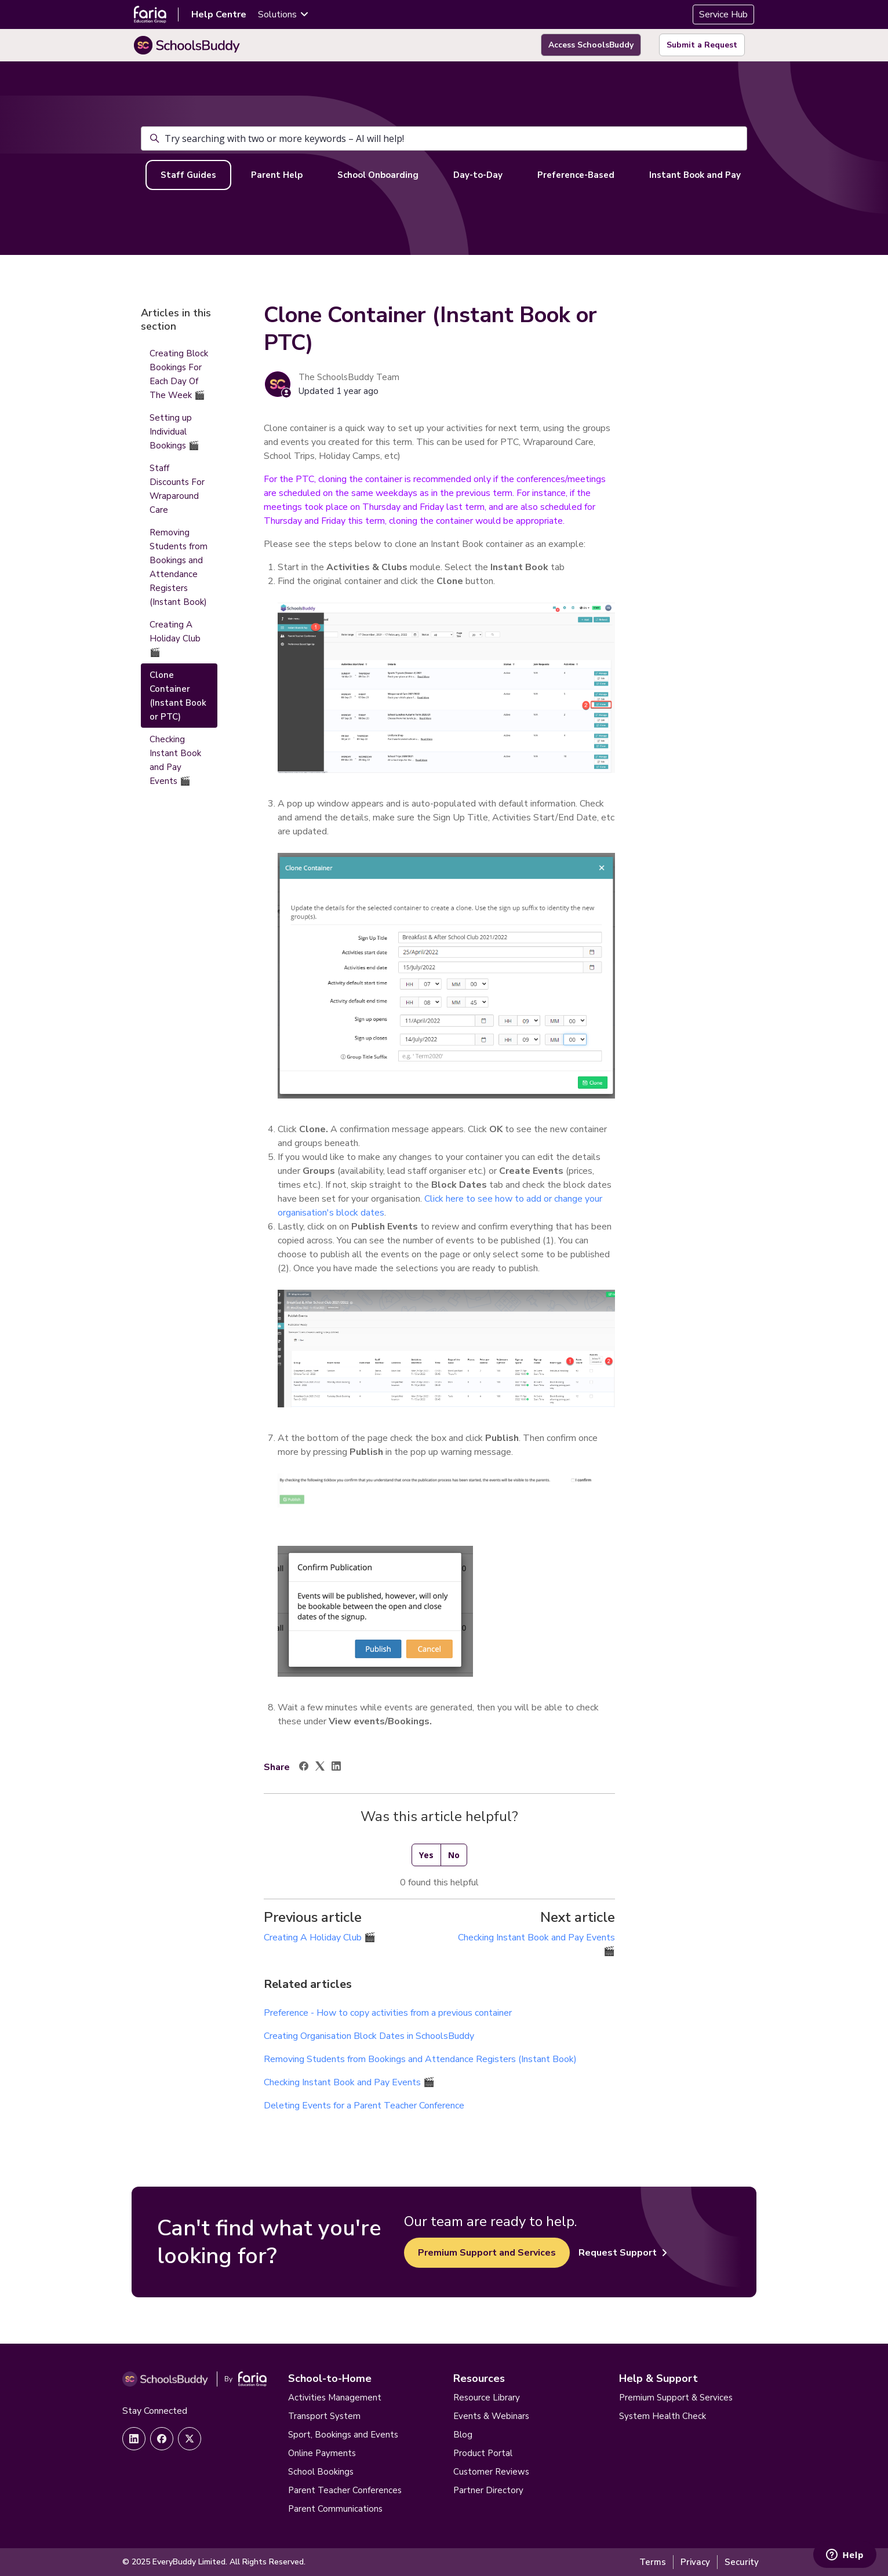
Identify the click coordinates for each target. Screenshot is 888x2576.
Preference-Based (575, 175)
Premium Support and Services (487, 2252)
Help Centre (218, 14)
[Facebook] (303, 1767)
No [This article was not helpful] (454, 1854)
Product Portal (482, 2453)
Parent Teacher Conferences (345, 2490)
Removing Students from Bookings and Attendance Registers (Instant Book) (420, 2059)
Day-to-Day (478, 175)
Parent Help (277, 175)
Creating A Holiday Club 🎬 (320, 1937)
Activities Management (334, 2397)
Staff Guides (188, 175)
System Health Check (662, 2416)
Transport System (324, 2416)
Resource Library (486, 2397)
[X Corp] (320, 1767)
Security (742, 2562)
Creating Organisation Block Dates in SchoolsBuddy (369, 2036)
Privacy (695, 2562)
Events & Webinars (491, 2416)
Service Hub (723, 14)
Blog (462, 2434)
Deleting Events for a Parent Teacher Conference (364, 2105)
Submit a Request (702, 44)
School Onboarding (377, 175)
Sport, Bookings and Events (343, 2434)
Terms (652, 2562)
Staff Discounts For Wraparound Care (177, 489)
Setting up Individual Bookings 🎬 (174, 431)
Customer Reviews (491, 2472)
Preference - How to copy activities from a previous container (388, 2012)
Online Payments (322, 2453)
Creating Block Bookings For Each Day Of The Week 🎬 (179, 374)
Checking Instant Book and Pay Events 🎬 (349, 2082)
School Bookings (321, 2472)
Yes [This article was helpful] (426, 1854)
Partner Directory (488, 2490)
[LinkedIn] (336, 1767)
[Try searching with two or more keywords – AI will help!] (444, 138)
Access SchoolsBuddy (591, 44)
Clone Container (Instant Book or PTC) (178, 696)
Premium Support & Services (676, 2397)
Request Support (622, 2252)
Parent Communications (335, 2509)
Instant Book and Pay (695, 175)
